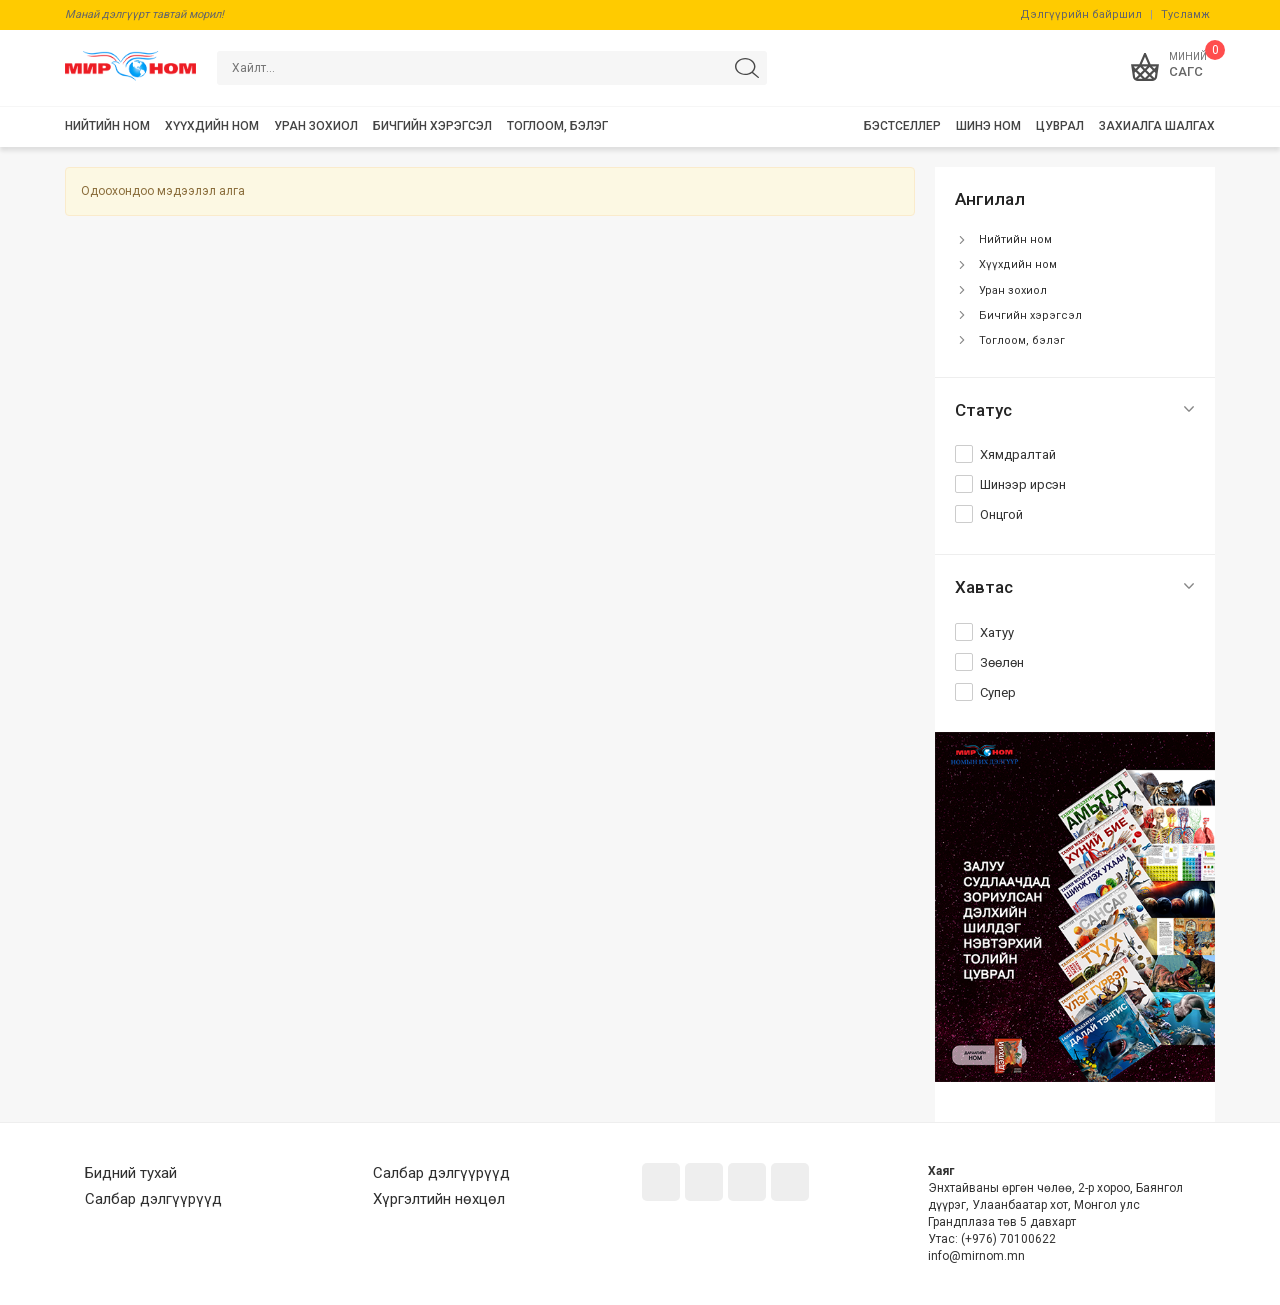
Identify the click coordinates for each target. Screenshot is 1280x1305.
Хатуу (997, 632)
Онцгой (1001, 514)
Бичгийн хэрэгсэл (1030, 315)
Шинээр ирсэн (1023, 484)
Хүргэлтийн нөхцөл (439, 1199)
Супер (998, 692)
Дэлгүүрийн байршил (1081, 14)
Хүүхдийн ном (1018, 264)
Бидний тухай (131, 1173)
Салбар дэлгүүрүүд (153, 1199)
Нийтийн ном (1015, 239)
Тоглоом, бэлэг (1022, 340)
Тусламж (1185, 14)
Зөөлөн (1002, 662)
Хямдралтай (1018, 454)
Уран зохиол (1013, 290)
